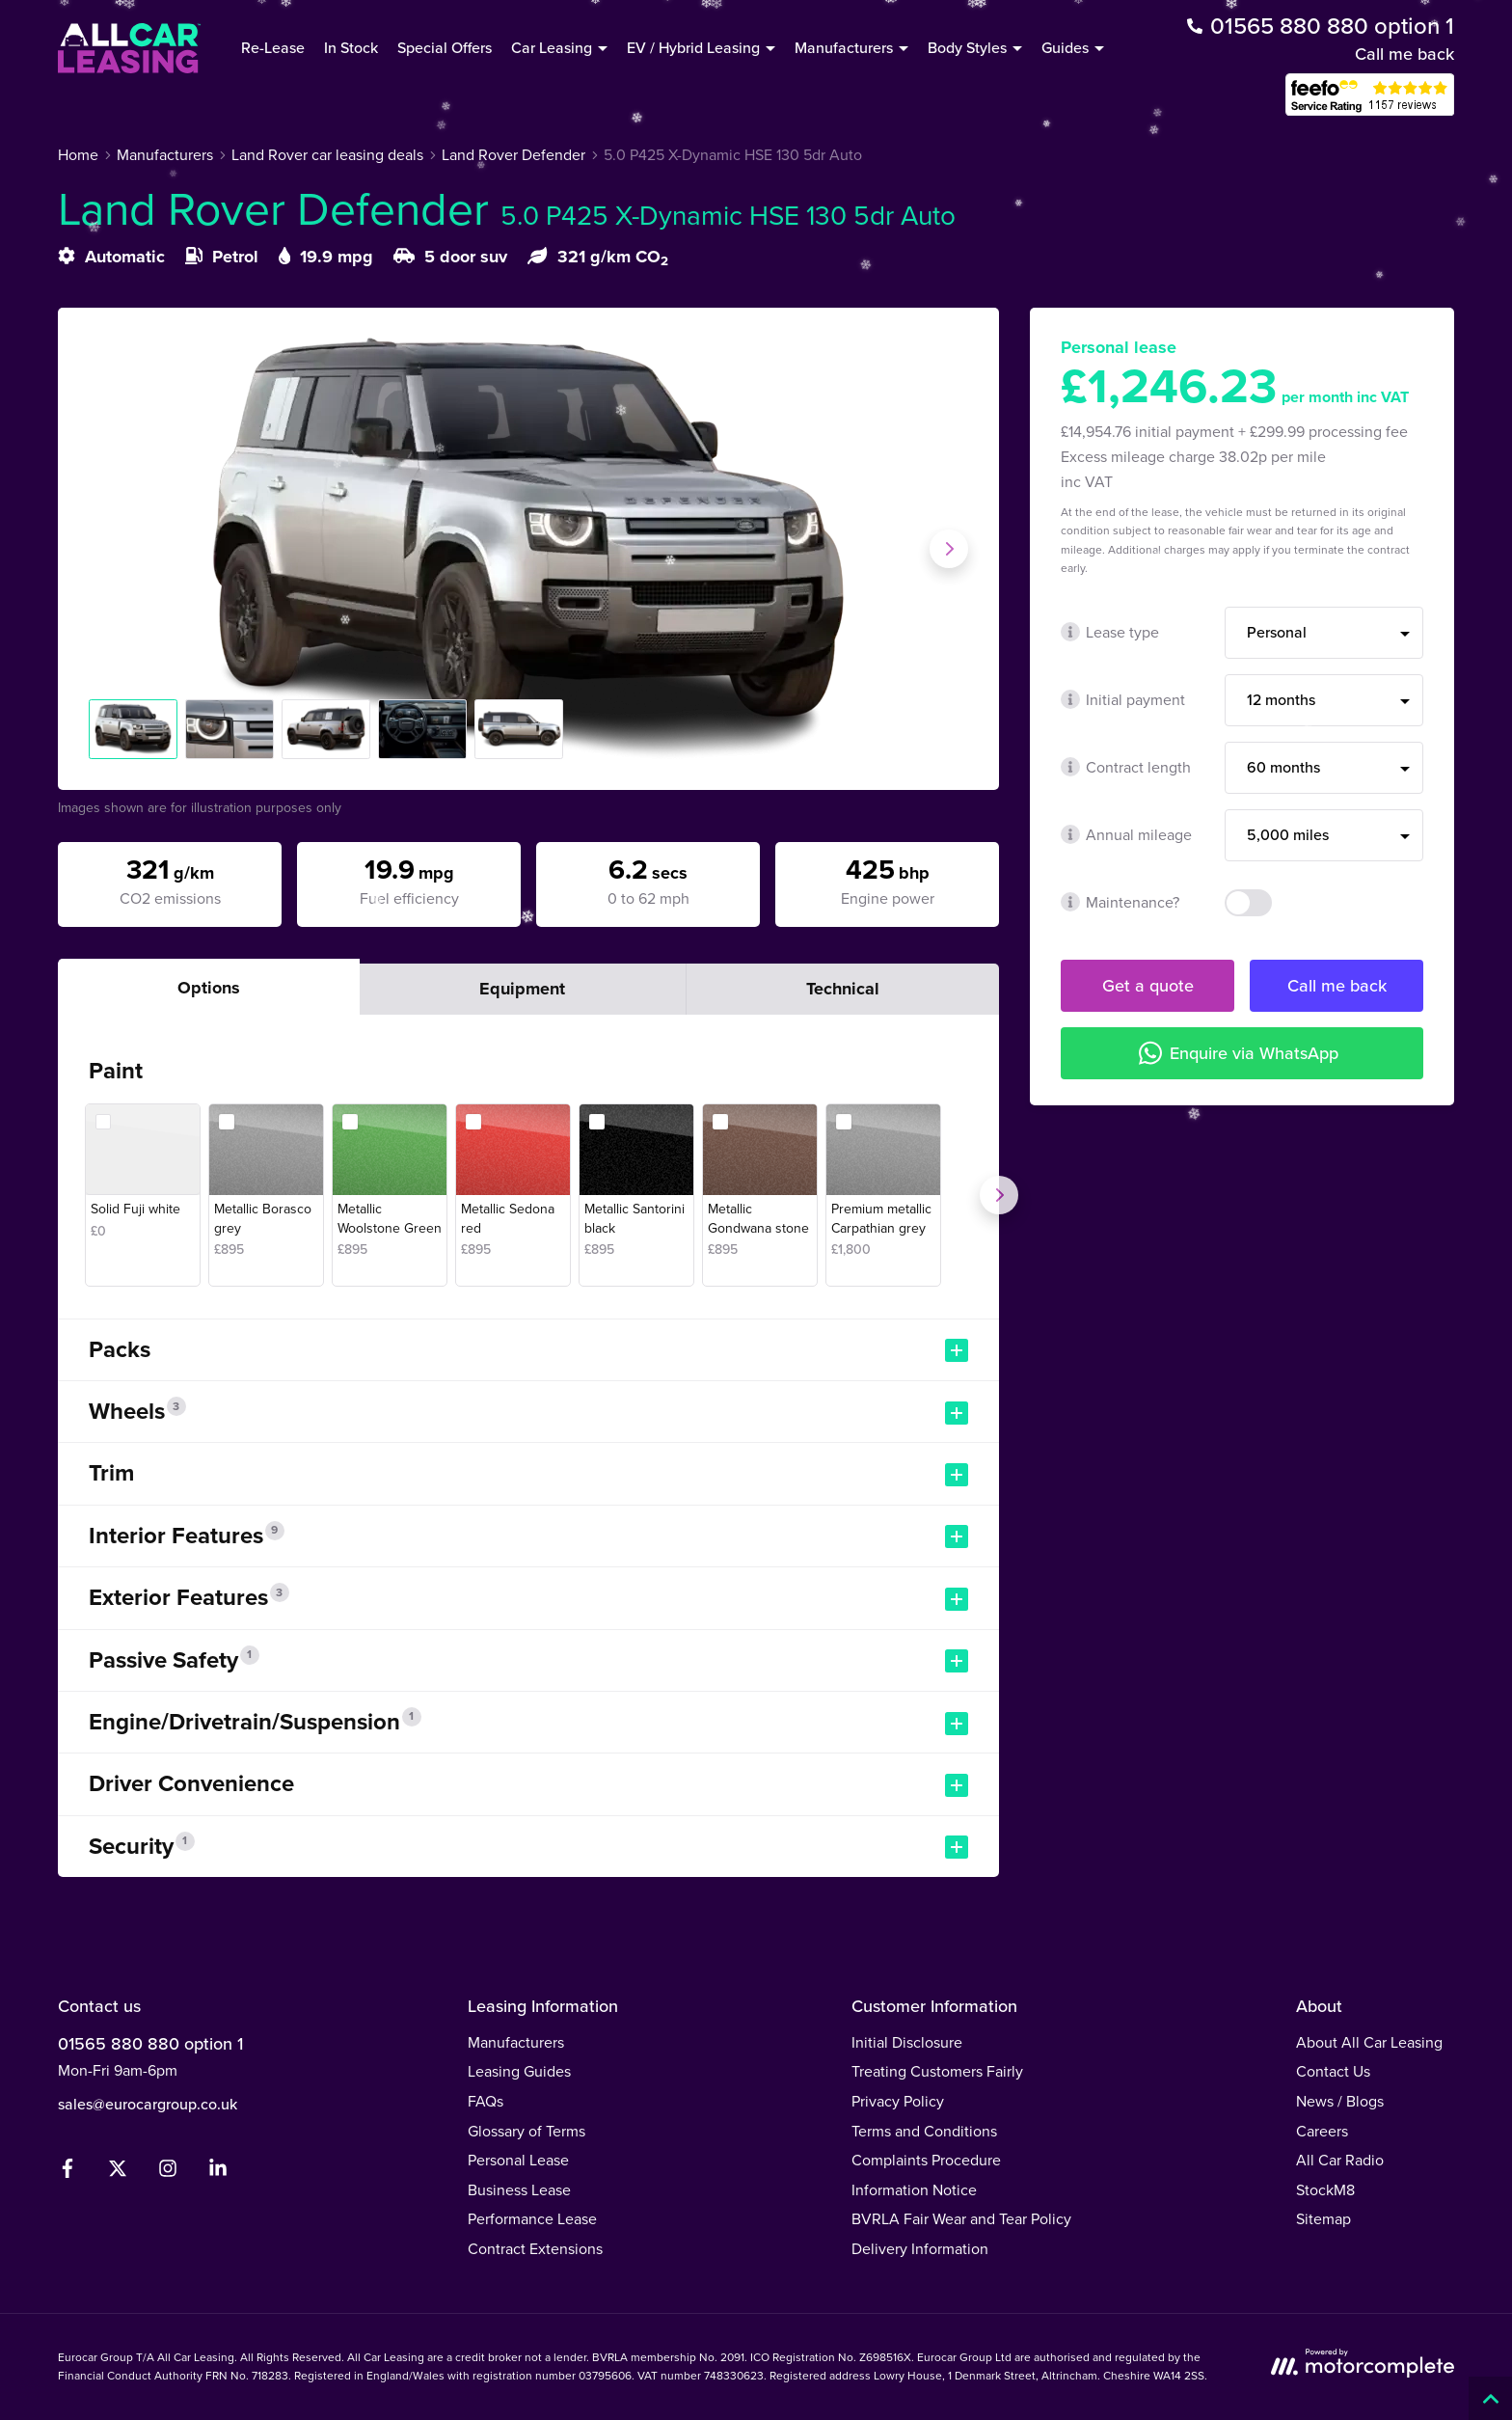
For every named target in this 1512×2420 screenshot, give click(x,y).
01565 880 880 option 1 (150, 2043)
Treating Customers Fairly (937, 2071)
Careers (1322, 2131)
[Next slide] (949, 549)
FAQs (485, 2101)
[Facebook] (67, 2173)
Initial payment (1123, 700)
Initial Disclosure (906, 2042)
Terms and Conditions (924, 2131)
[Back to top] (1490, 2398)
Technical (842, 988)
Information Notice (914, 2190)
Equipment (522, 988)
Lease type (1110, 632)
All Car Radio (1340, 2160)
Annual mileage (1126, 835)
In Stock (351, 48)
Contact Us (1333, 2071)
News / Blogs (1340, 2101)
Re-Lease (273, 48)
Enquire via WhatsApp (1238, 1053)
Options (208, 987)
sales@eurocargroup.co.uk (147, 2104)
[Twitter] (118, 2173)
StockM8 (1325, 2190)
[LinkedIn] (218, 2173)
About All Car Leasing (1369, 2042)
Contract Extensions (535, 2249)
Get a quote (1148, 985)
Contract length (1126, 767)
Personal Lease (518, 2160)
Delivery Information (919, 2249)
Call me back (1404, 54)
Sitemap (1323, 2219)
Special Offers (444, 48)
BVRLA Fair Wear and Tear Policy (961, 2219)
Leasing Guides (519, 2071)
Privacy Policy (897, 2101)
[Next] (999, 1195)
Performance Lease (532, 2219)
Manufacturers (516, 2042)
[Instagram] (168, 2173)
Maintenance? (1120, 902)
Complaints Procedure (926, 2160)
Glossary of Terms (526, 2131)
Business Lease (519, 2190)
